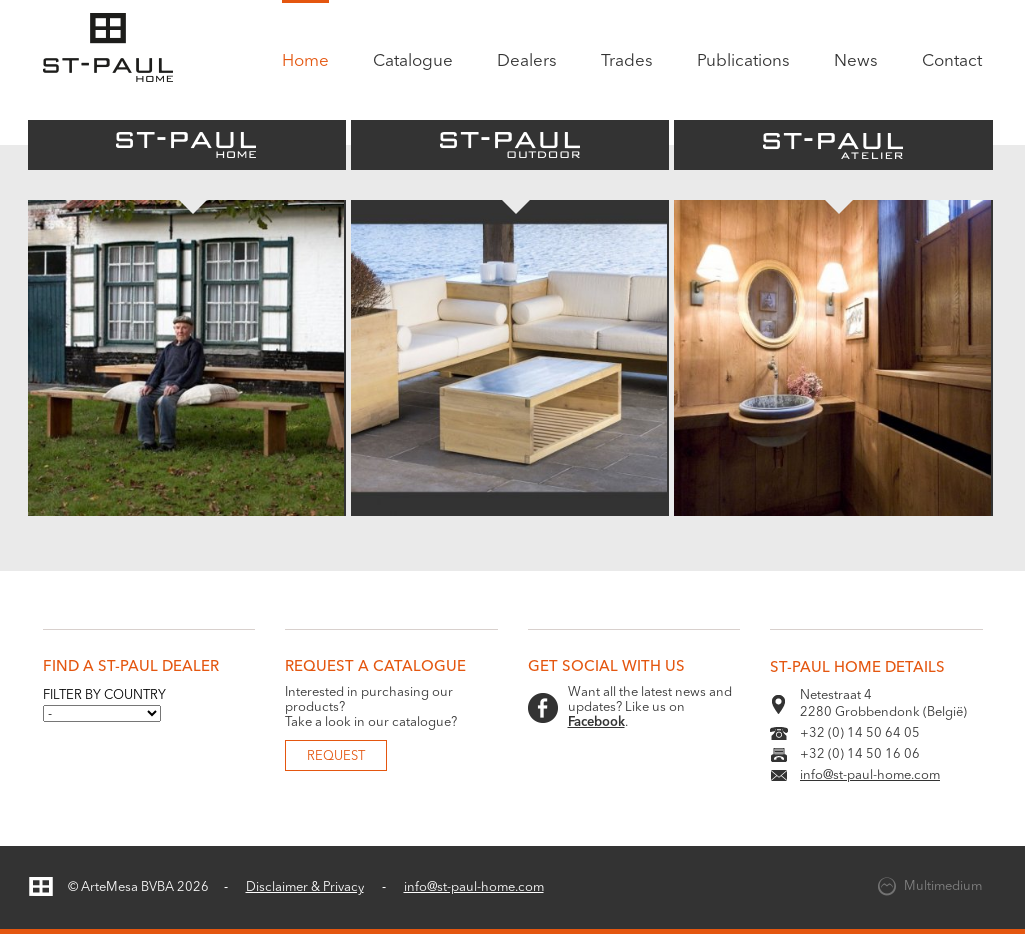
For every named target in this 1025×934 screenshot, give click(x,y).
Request (336, 756)
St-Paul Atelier (833, 145)
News (856, 61)
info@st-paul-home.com (870, 775)
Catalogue (413, 61)
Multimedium (943, 886)
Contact (952, 61)
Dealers (527, 61)
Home (305, 61)
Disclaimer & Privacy (305, 887)
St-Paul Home (187, 145)
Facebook (596, 722)
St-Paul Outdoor (510, 145)
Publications (743, 61)
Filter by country (104, 695)
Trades (627, 61)
